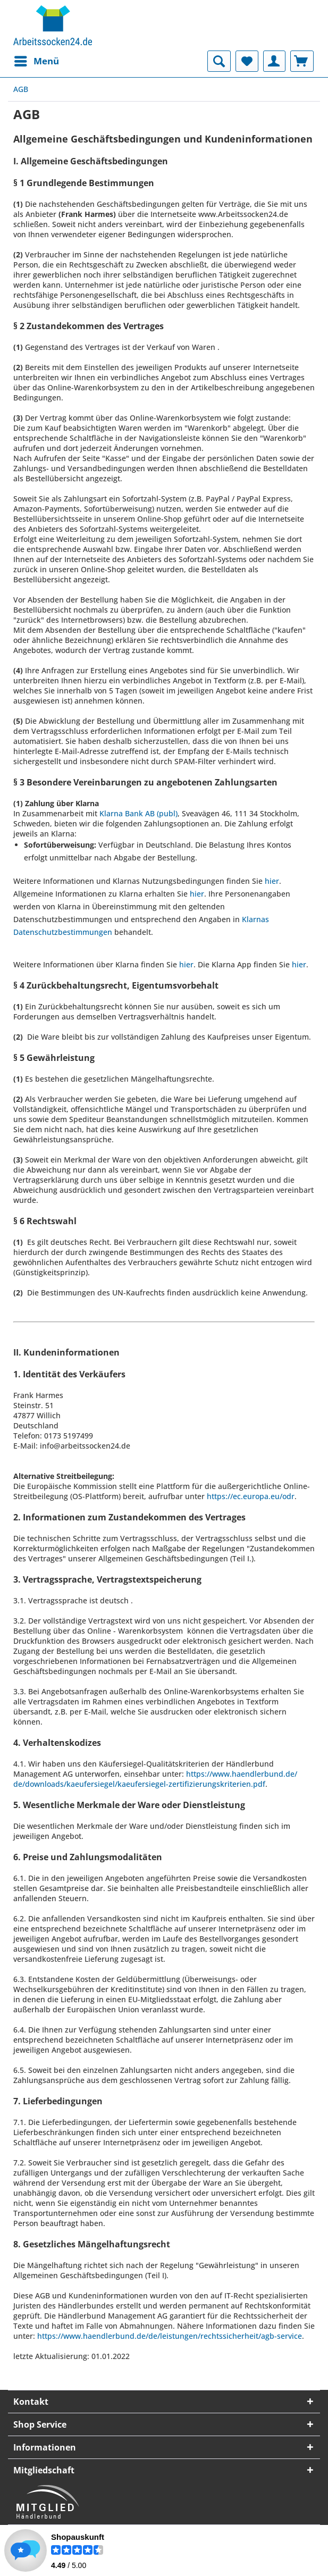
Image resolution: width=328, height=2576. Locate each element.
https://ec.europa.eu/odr (251, 1496)
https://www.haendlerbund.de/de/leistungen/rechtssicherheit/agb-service (169, 2336)
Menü (36, 60)
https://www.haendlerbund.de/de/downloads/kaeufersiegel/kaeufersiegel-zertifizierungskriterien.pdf (155, 1779)
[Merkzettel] (247, 61)
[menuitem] (36, 61)
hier (272, 881)
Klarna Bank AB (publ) (138, 813)
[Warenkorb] (302, 61)
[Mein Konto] (274, 61)
